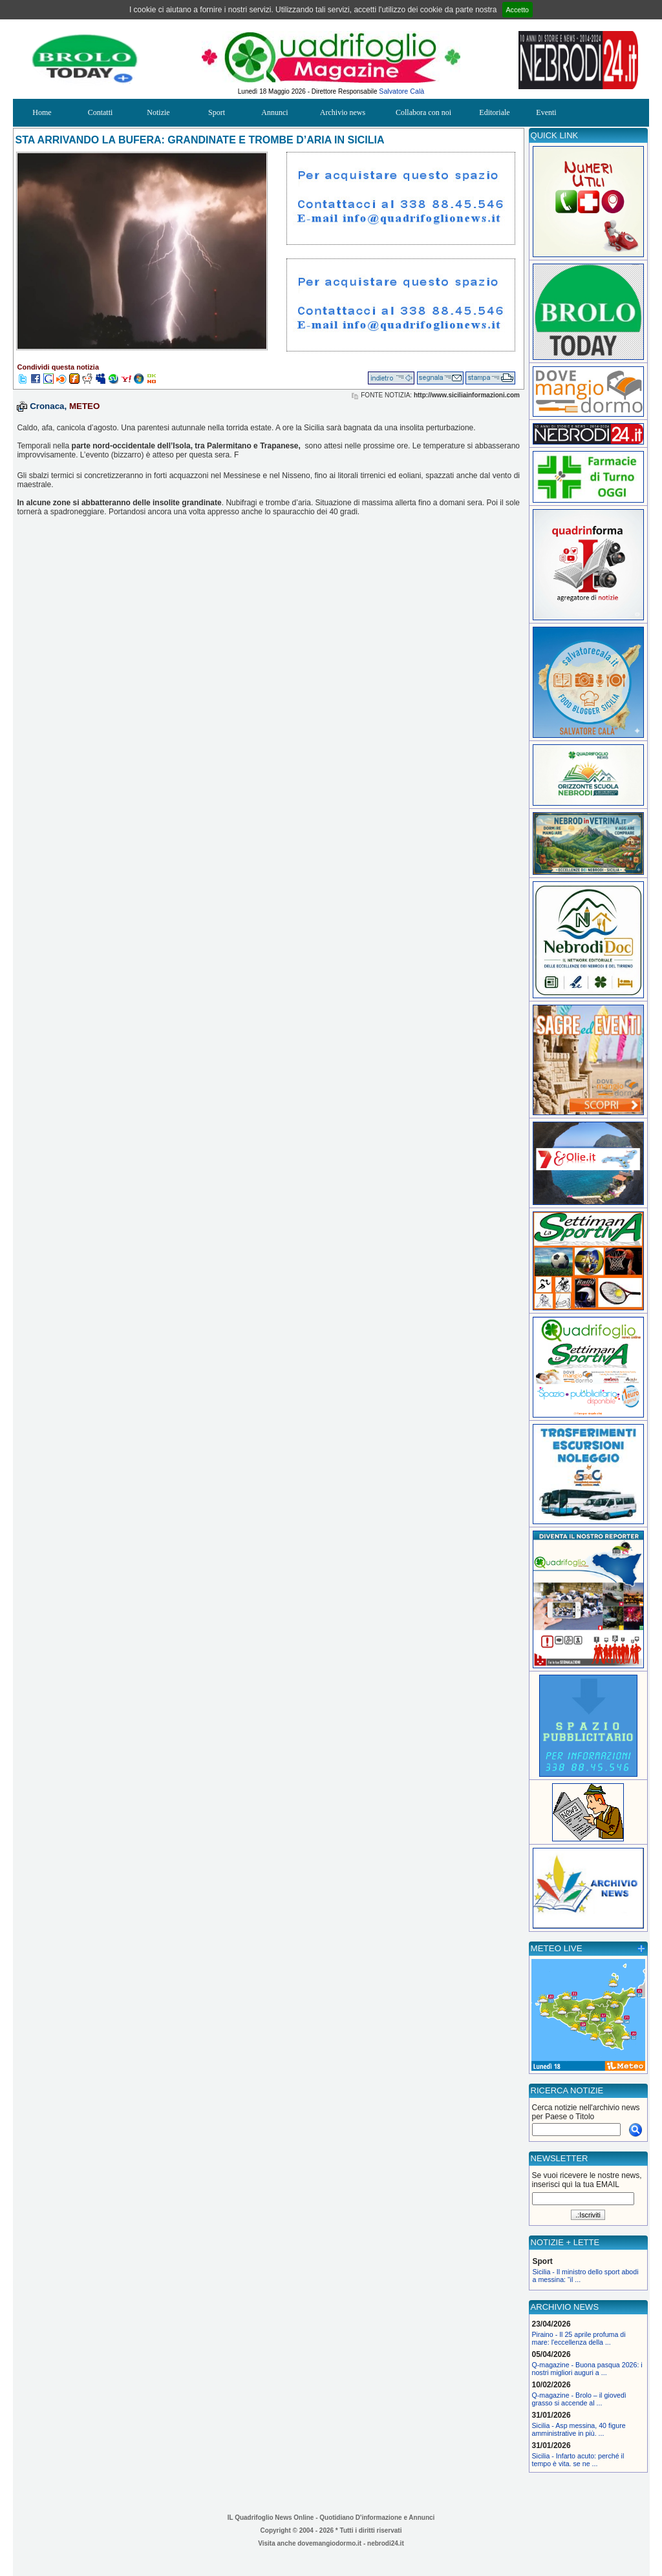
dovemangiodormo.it (329, 2543)
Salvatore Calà (401, 91)
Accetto (517, 10)
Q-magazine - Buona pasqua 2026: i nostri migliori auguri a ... (587, 2368)
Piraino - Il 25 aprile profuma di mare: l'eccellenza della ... (579, 2338)
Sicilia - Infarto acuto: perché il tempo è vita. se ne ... (578, 2459)
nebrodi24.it (385, 2543)
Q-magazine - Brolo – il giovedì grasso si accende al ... (579, 2399)
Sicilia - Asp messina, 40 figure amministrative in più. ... (579, 2429)
